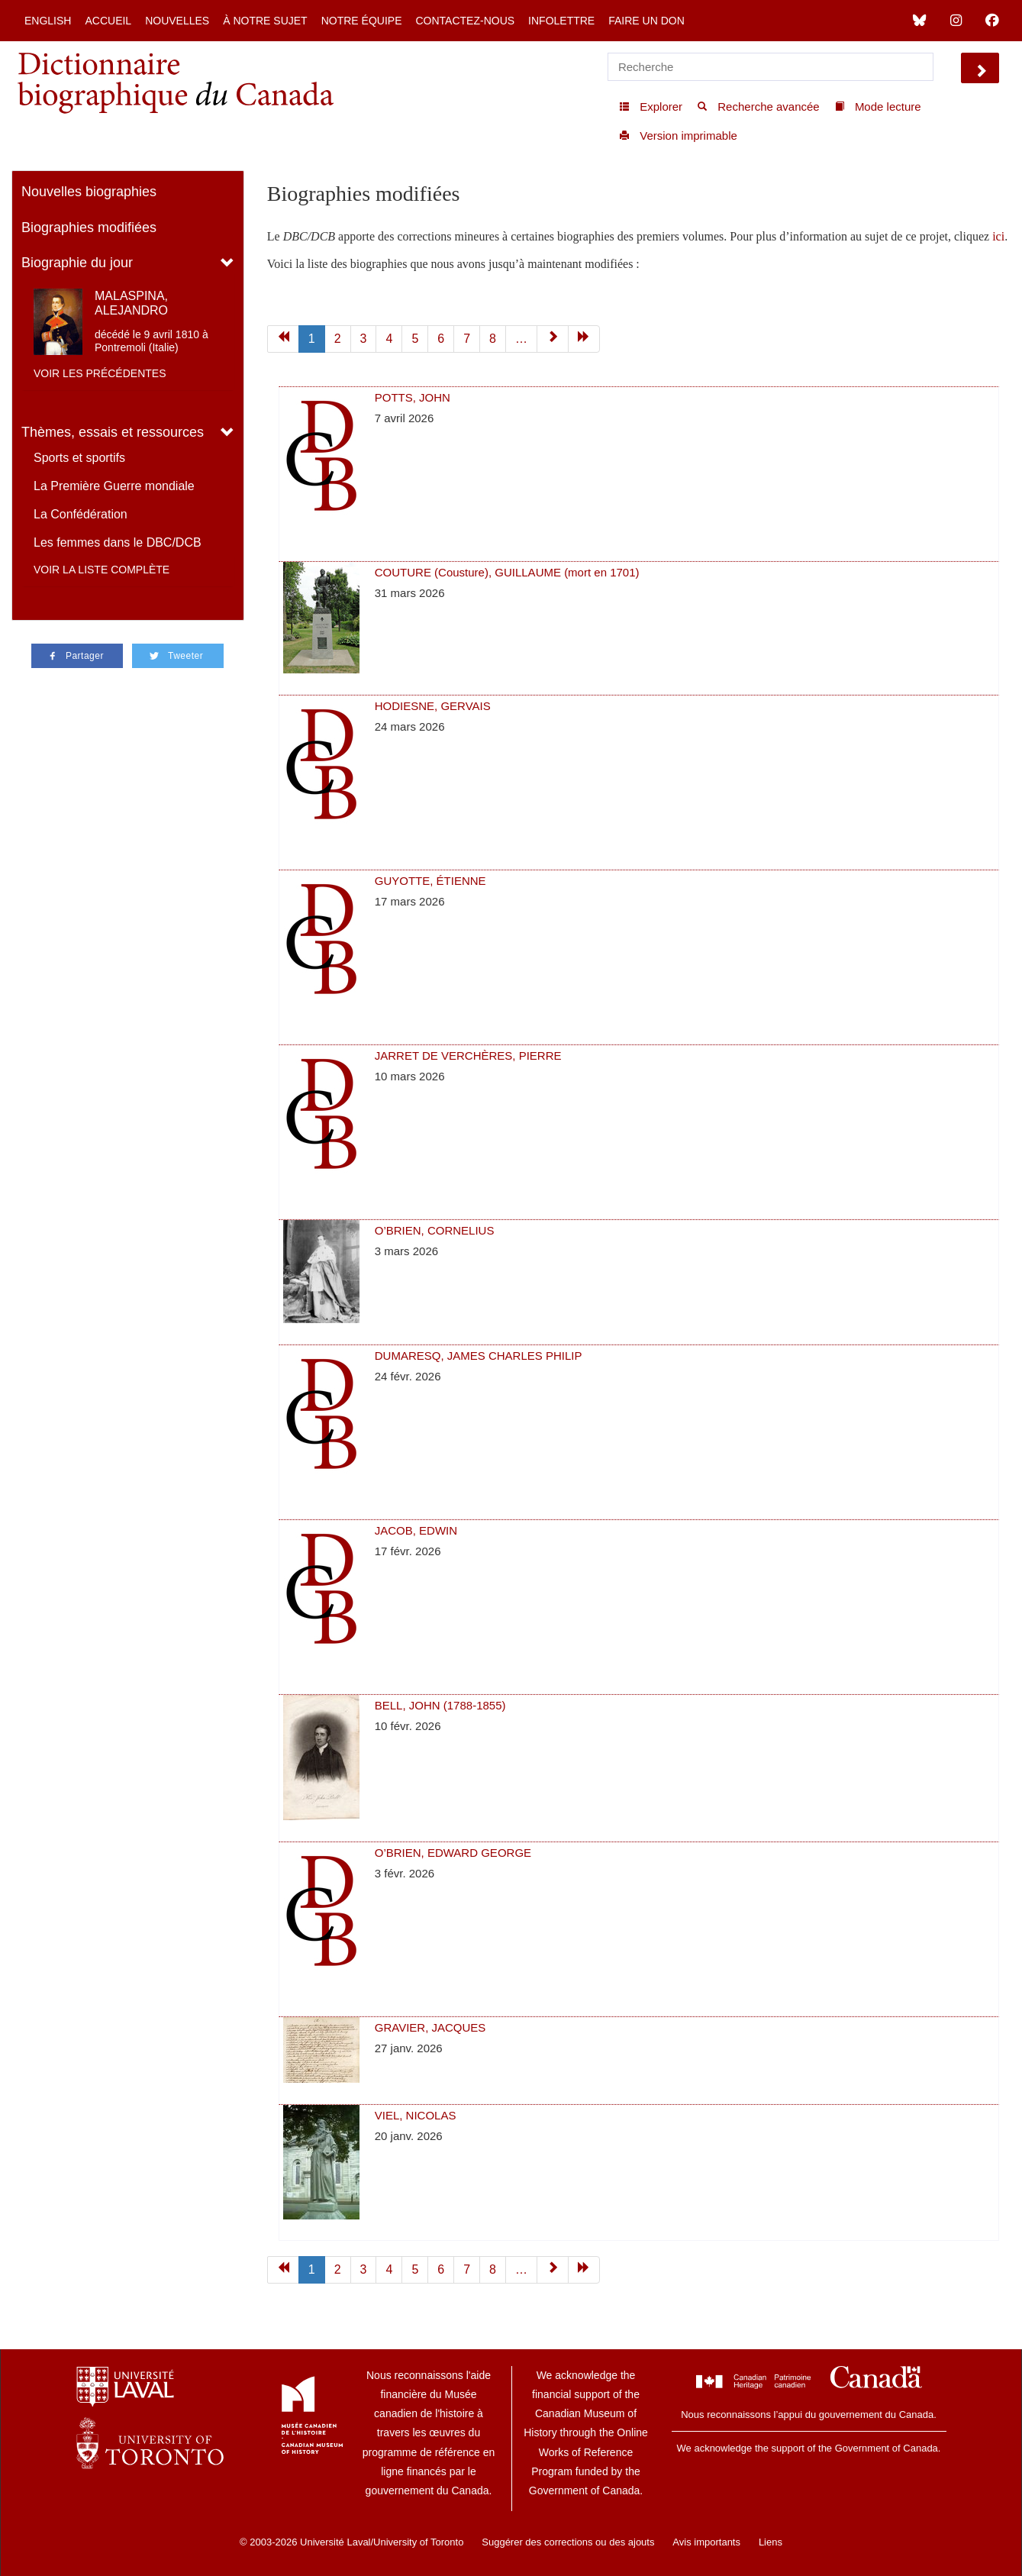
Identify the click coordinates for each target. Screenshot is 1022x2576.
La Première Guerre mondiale (114, 485)
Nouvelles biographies (88, 191)
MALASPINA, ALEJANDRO (131, 303)
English (47, 21)
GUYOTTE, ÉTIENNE (430, 880)
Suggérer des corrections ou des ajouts (568, 2542)
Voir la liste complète (101, 569)
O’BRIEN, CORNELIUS (435, 1230)
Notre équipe (361, 21)
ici (998, 236)
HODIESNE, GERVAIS (433, 705)
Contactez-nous (464, 21)
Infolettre (561, 21)
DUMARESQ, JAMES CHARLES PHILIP (478, 1355)
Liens (770, 2542)
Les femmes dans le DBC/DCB (117, 542)
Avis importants (706, 2542)
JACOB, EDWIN (416, 1530)
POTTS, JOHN (412, 397)
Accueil (108, 21)
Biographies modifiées (88, 227)
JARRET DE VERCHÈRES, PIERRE (468, 1055)
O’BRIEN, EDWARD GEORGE (453, 1852)
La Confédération (80, 514)
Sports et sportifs (79, 457)
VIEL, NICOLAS (415, 2115)
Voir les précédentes (100, 373)
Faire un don (646, 21)
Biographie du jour (77, 262)
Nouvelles (177, 21)
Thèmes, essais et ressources (112, 432)
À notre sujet (265, 21)
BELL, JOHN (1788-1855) (440, 1705)
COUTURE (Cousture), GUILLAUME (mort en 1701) (507, 572)
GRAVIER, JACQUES (430, 2027)
